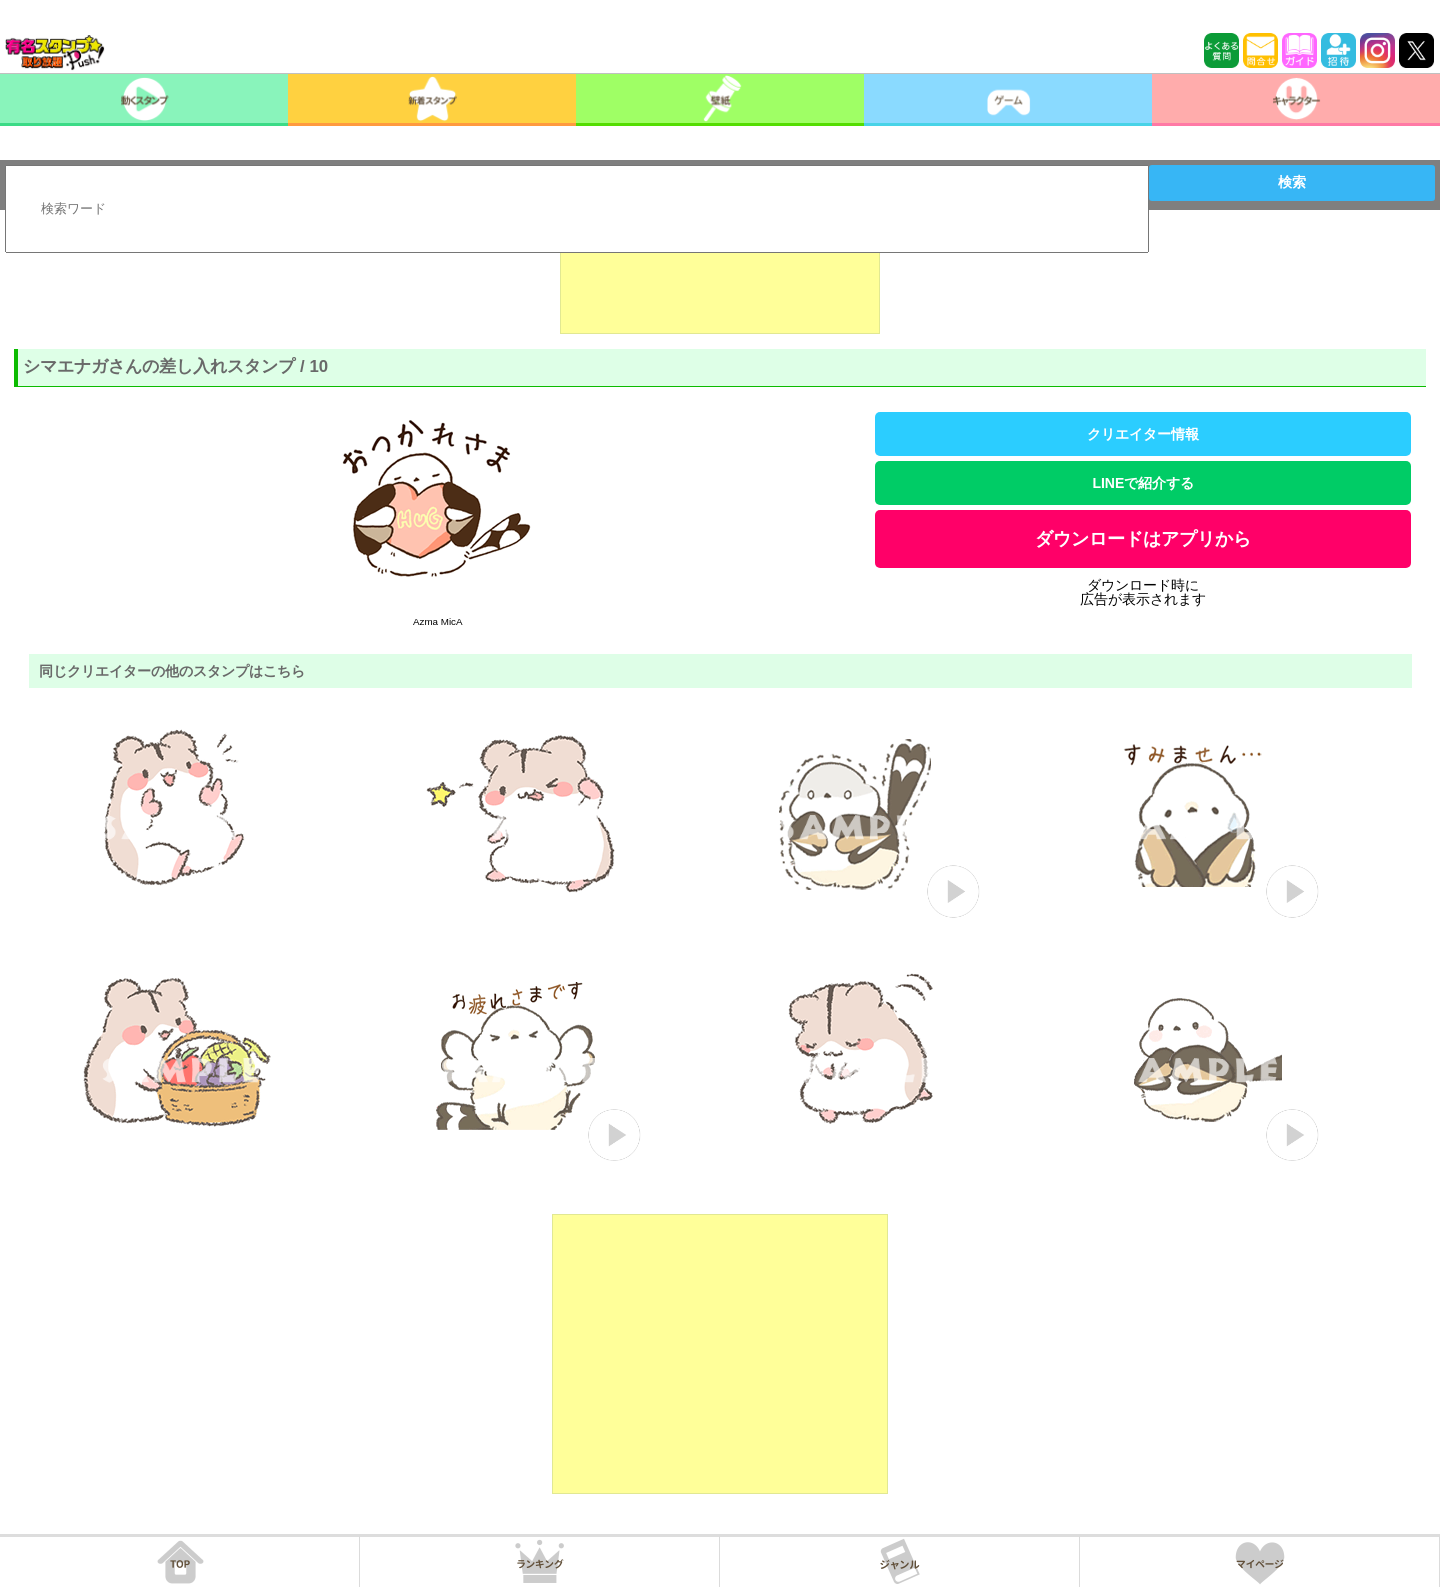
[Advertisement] (720, 284)
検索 (1292, 182)
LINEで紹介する (1143, 483)
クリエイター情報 (1143, 434)
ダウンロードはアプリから (1143, 539)
